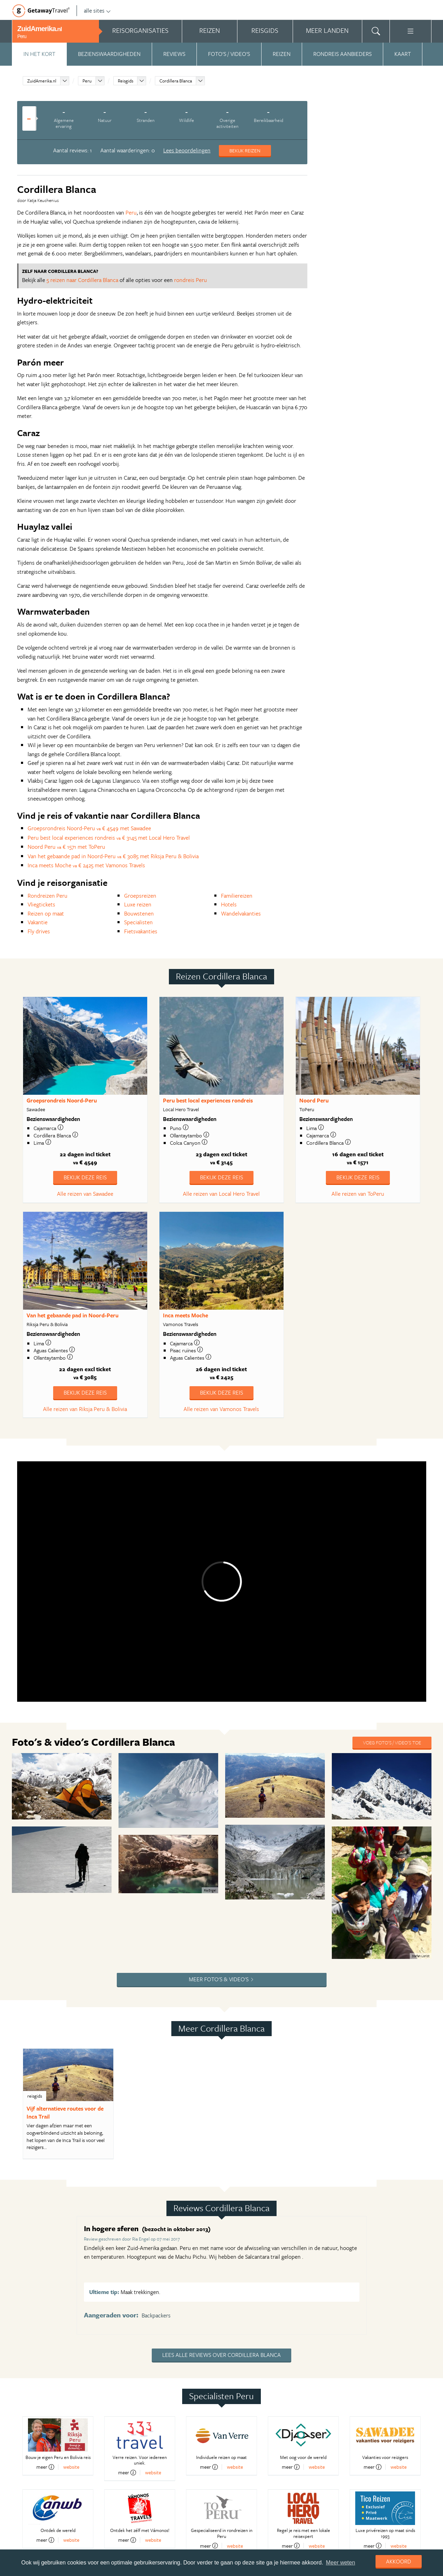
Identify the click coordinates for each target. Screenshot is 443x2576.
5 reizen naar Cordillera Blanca (82, 280)
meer (45, 2467)
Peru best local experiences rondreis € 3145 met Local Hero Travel (109, 837)
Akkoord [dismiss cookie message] (398, 2561)
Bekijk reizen (244, 150)
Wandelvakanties (241, 913)
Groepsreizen (140, 895)
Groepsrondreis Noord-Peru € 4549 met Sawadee (89, 828)
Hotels (229, 904)
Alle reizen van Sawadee (85, 1193)
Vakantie (38, 922)
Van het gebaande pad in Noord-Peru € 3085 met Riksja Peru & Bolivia (113, 856)
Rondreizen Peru (47, 895)
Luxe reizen (137, 904)
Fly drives (39, 931)
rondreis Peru (190, 280)
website (71, 2466)
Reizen (282, 54)
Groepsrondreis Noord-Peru (62, 1100)
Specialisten (138, 922)
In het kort (39, 54)
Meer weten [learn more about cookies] (340, 2563)
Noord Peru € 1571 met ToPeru (66, 846)
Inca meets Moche (185, 1315)
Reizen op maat (46, 913)
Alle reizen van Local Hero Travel (221, 1193)
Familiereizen (236, 895)
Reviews (174, 54)
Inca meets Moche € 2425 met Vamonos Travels (86, 865)
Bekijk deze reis (85, 1177)
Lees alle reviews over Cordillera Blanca (221, 2355)
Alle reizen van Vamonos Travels (221, 1408)
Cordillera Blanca (175, 80)
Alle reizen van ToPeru (357, 1193)
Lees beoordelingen (186, 150)
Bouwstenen (139, 913)
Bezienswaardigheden (109, 54)
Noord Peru (314, 1100)
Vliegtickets (41, 904)
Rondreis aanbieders (342, 54)
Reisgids (125, 80)
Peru (87, 80)
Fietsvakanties (140, 931)
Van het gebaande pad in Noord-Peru (73, 1315)
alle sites (97, 10)
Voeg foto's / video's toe (392, 1742)
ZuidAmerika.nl (41, 80)
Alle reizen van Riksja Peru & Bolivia (85, 1408)
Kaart (402, 54)
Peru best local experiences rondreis (208, 1100)
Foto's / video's (229, 54)
